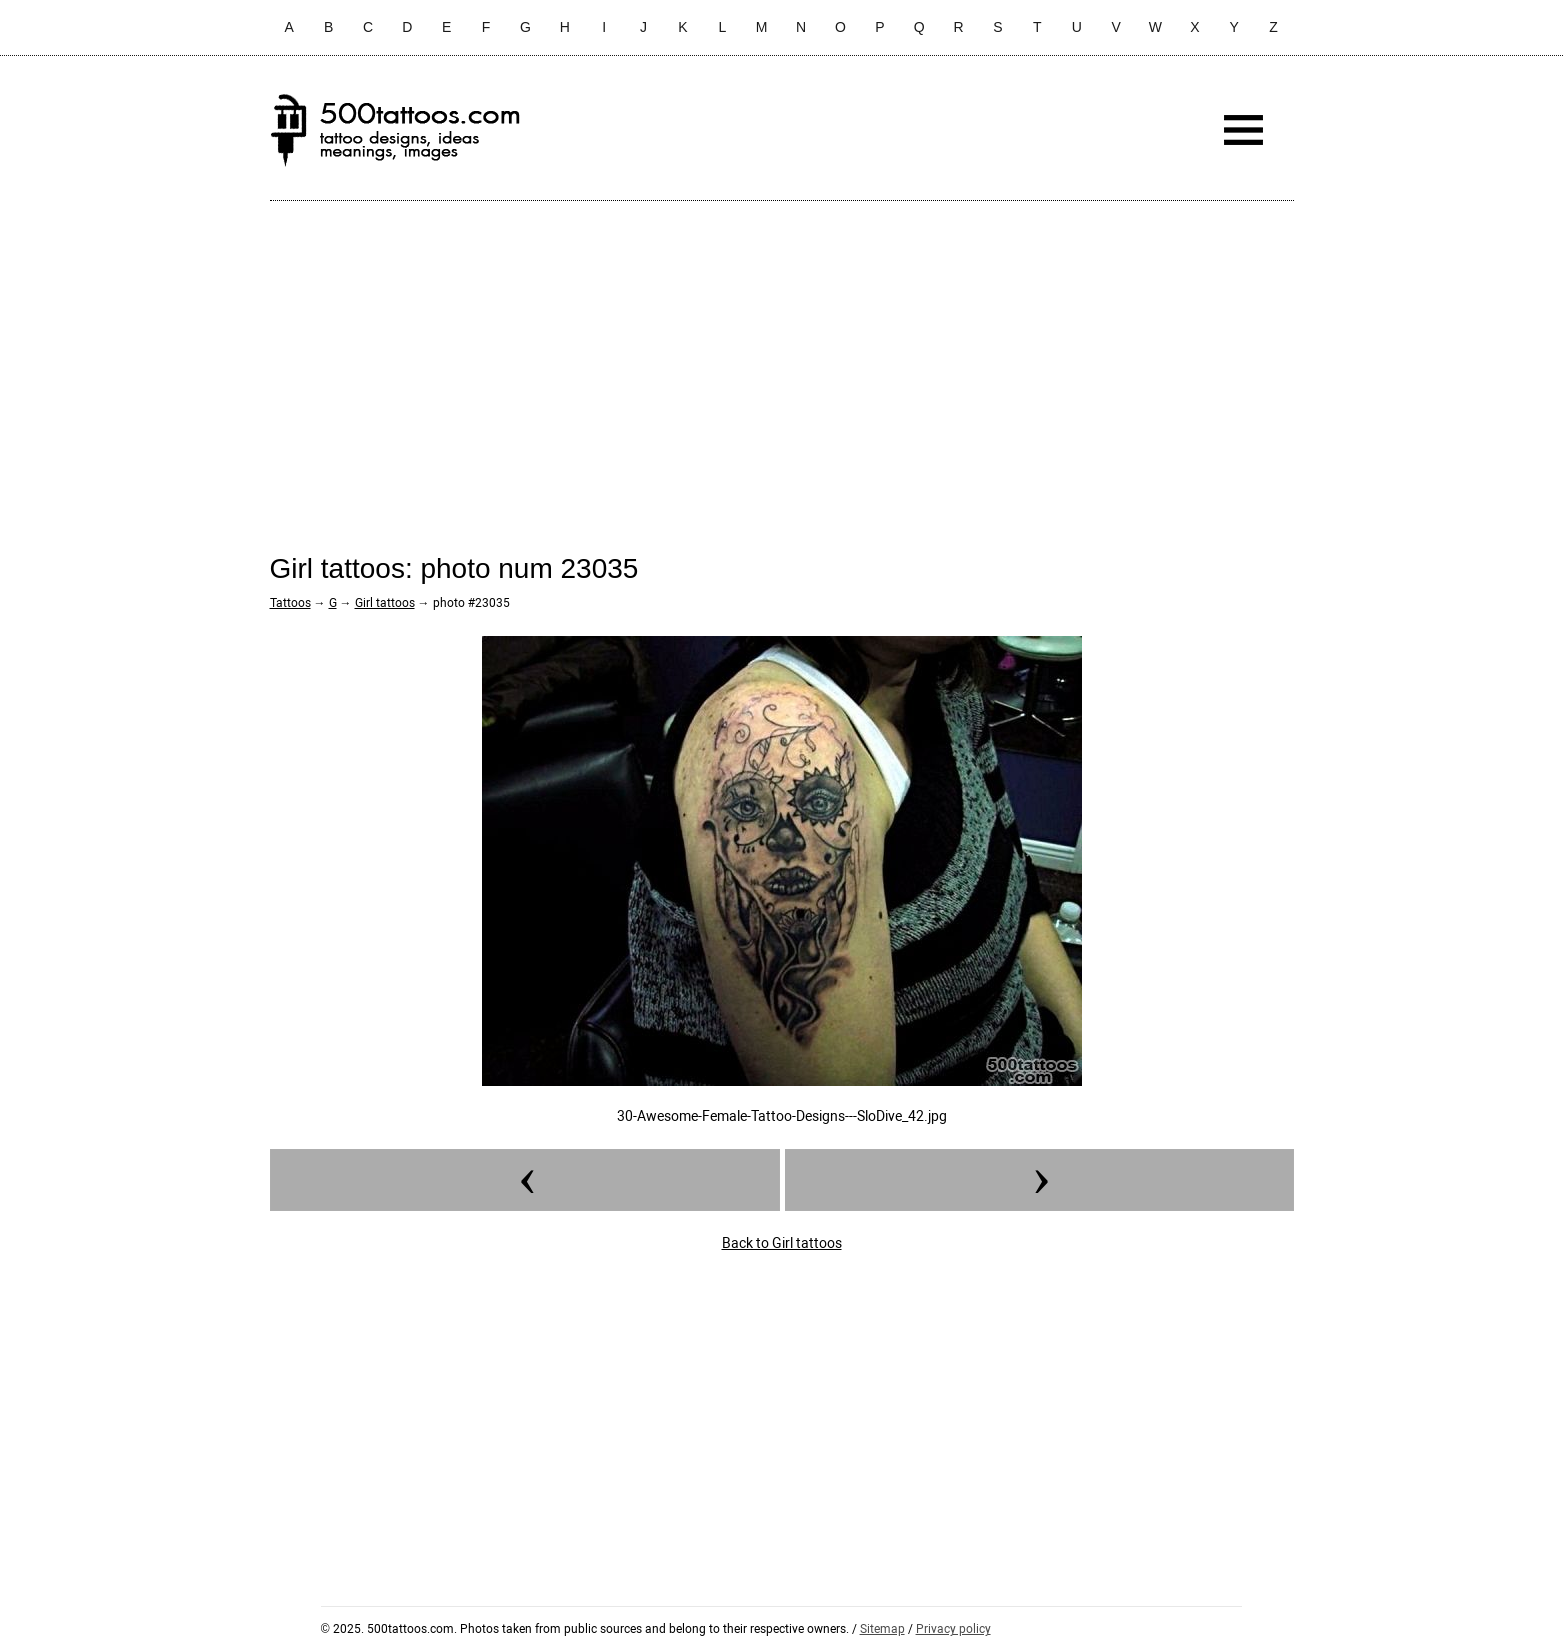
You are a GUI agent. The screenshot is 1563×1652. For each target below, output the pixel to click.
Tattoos (290, 603)
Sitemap (882, 1629)
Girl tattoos (385, 603)
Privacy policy (953, 1629)
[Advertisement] (782, 361)
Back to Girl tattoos (782, 1243)
